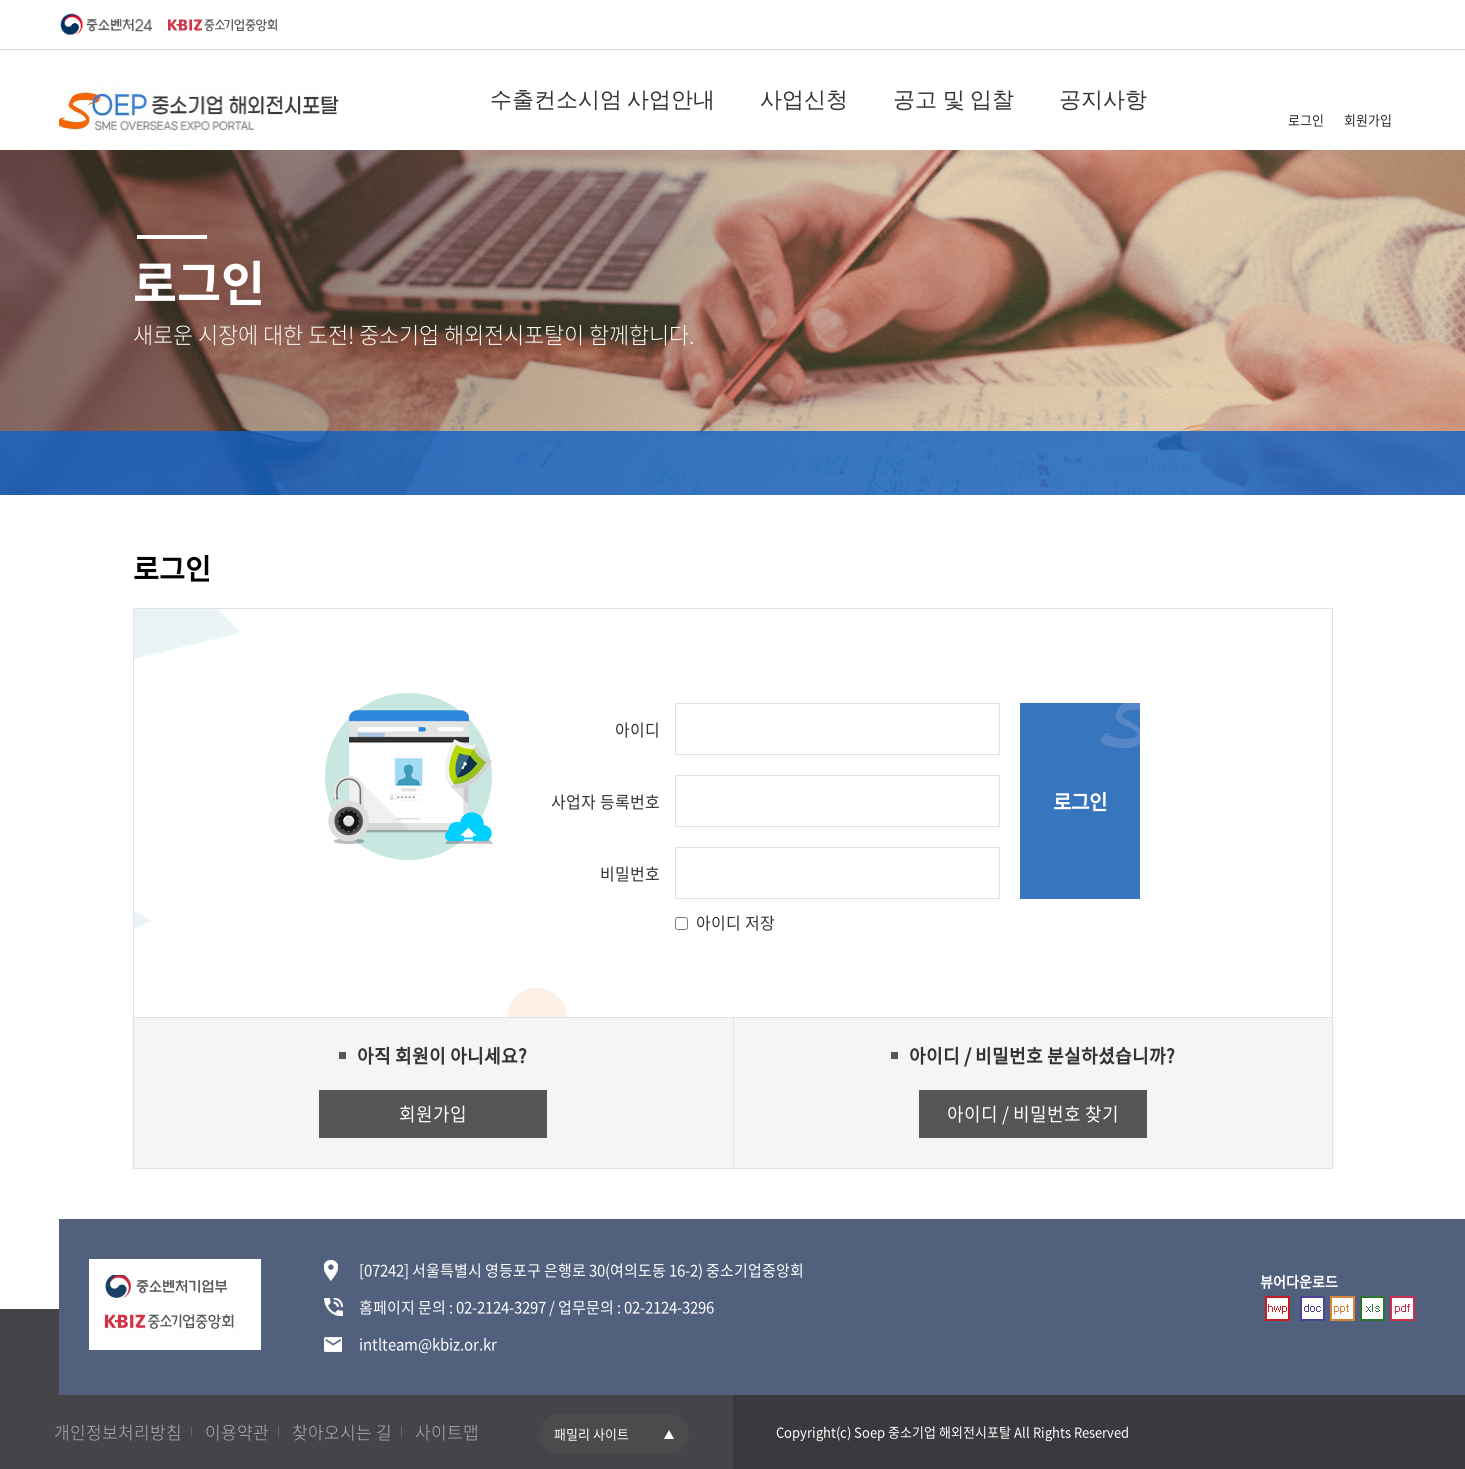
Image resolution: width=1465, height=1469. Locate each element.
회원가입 (1368, 119)
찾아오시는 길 (342, 1431)
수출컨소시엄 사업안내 (603, 99)
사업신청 (804, 99)
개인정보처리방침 (118, 1431)
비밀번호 (630, 873)
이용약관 (237, 1431)
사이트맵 (447, 1431)
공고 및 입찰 (953, 99)
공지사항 (1103, 99)
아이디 (637, 729)
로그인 (1306, 119)
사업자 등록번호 (605, 801)
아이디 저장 (735, 922)
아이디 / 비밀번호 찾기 (1033, 1113)
